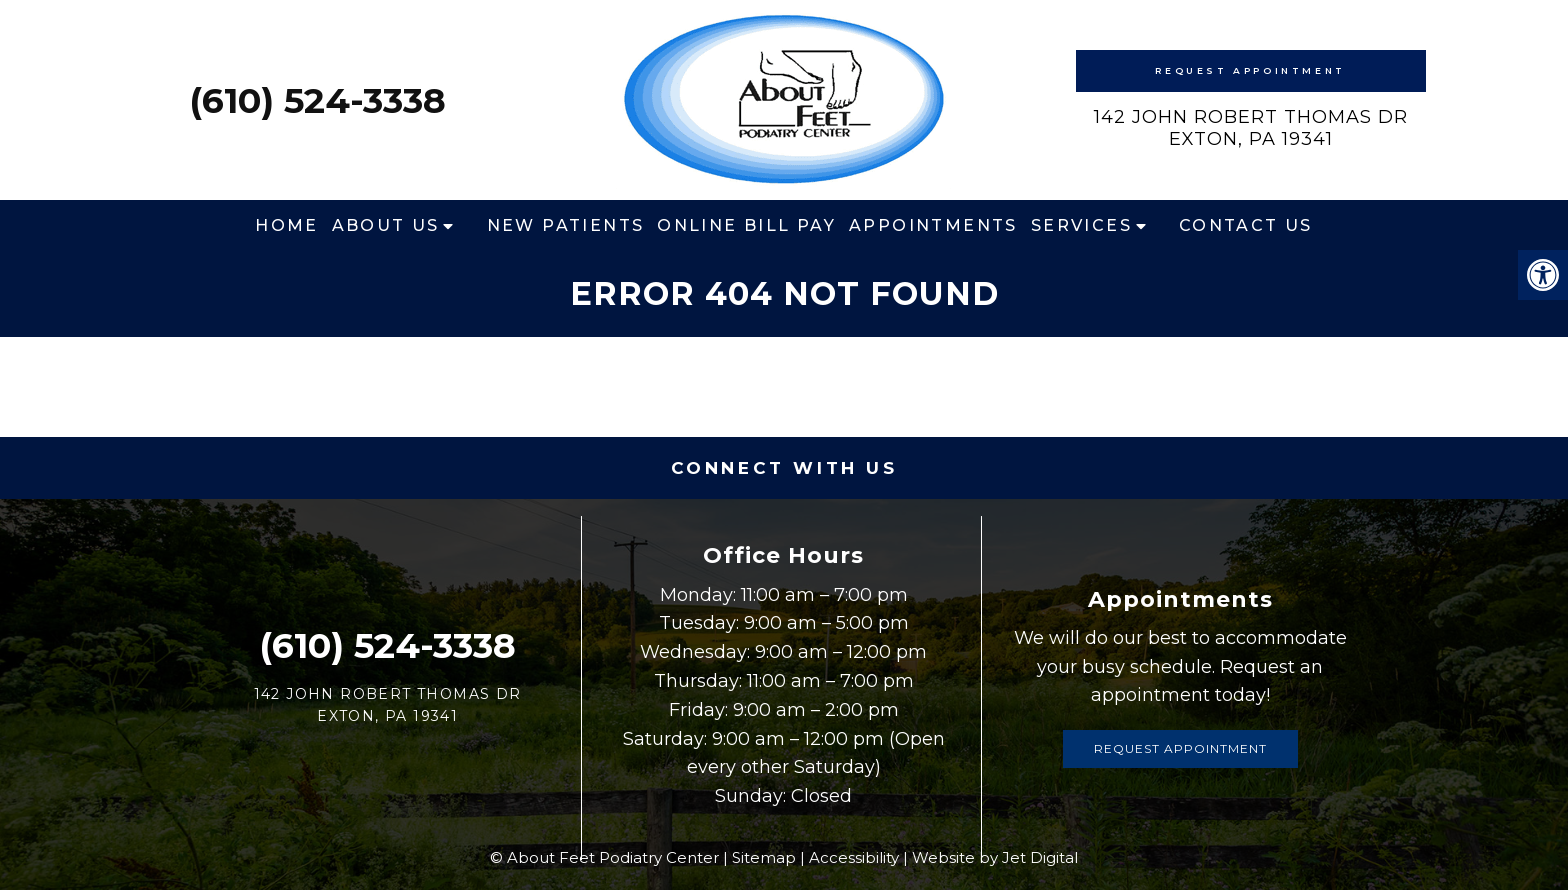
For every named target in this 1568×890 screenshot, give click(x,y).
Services (1081, 225)
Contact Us (1246, 225)
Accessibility (854, 857)
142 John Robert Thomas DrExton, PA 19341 (1251, 128)
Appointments (933, 225)
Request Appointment (1250, 70)
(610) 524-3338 (317, 100)
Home (287, 225)
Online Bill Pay (746, 225)
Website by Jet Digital (995, 857)
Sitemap (764, 857)
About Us (386, 225)
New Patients (566, 225)
